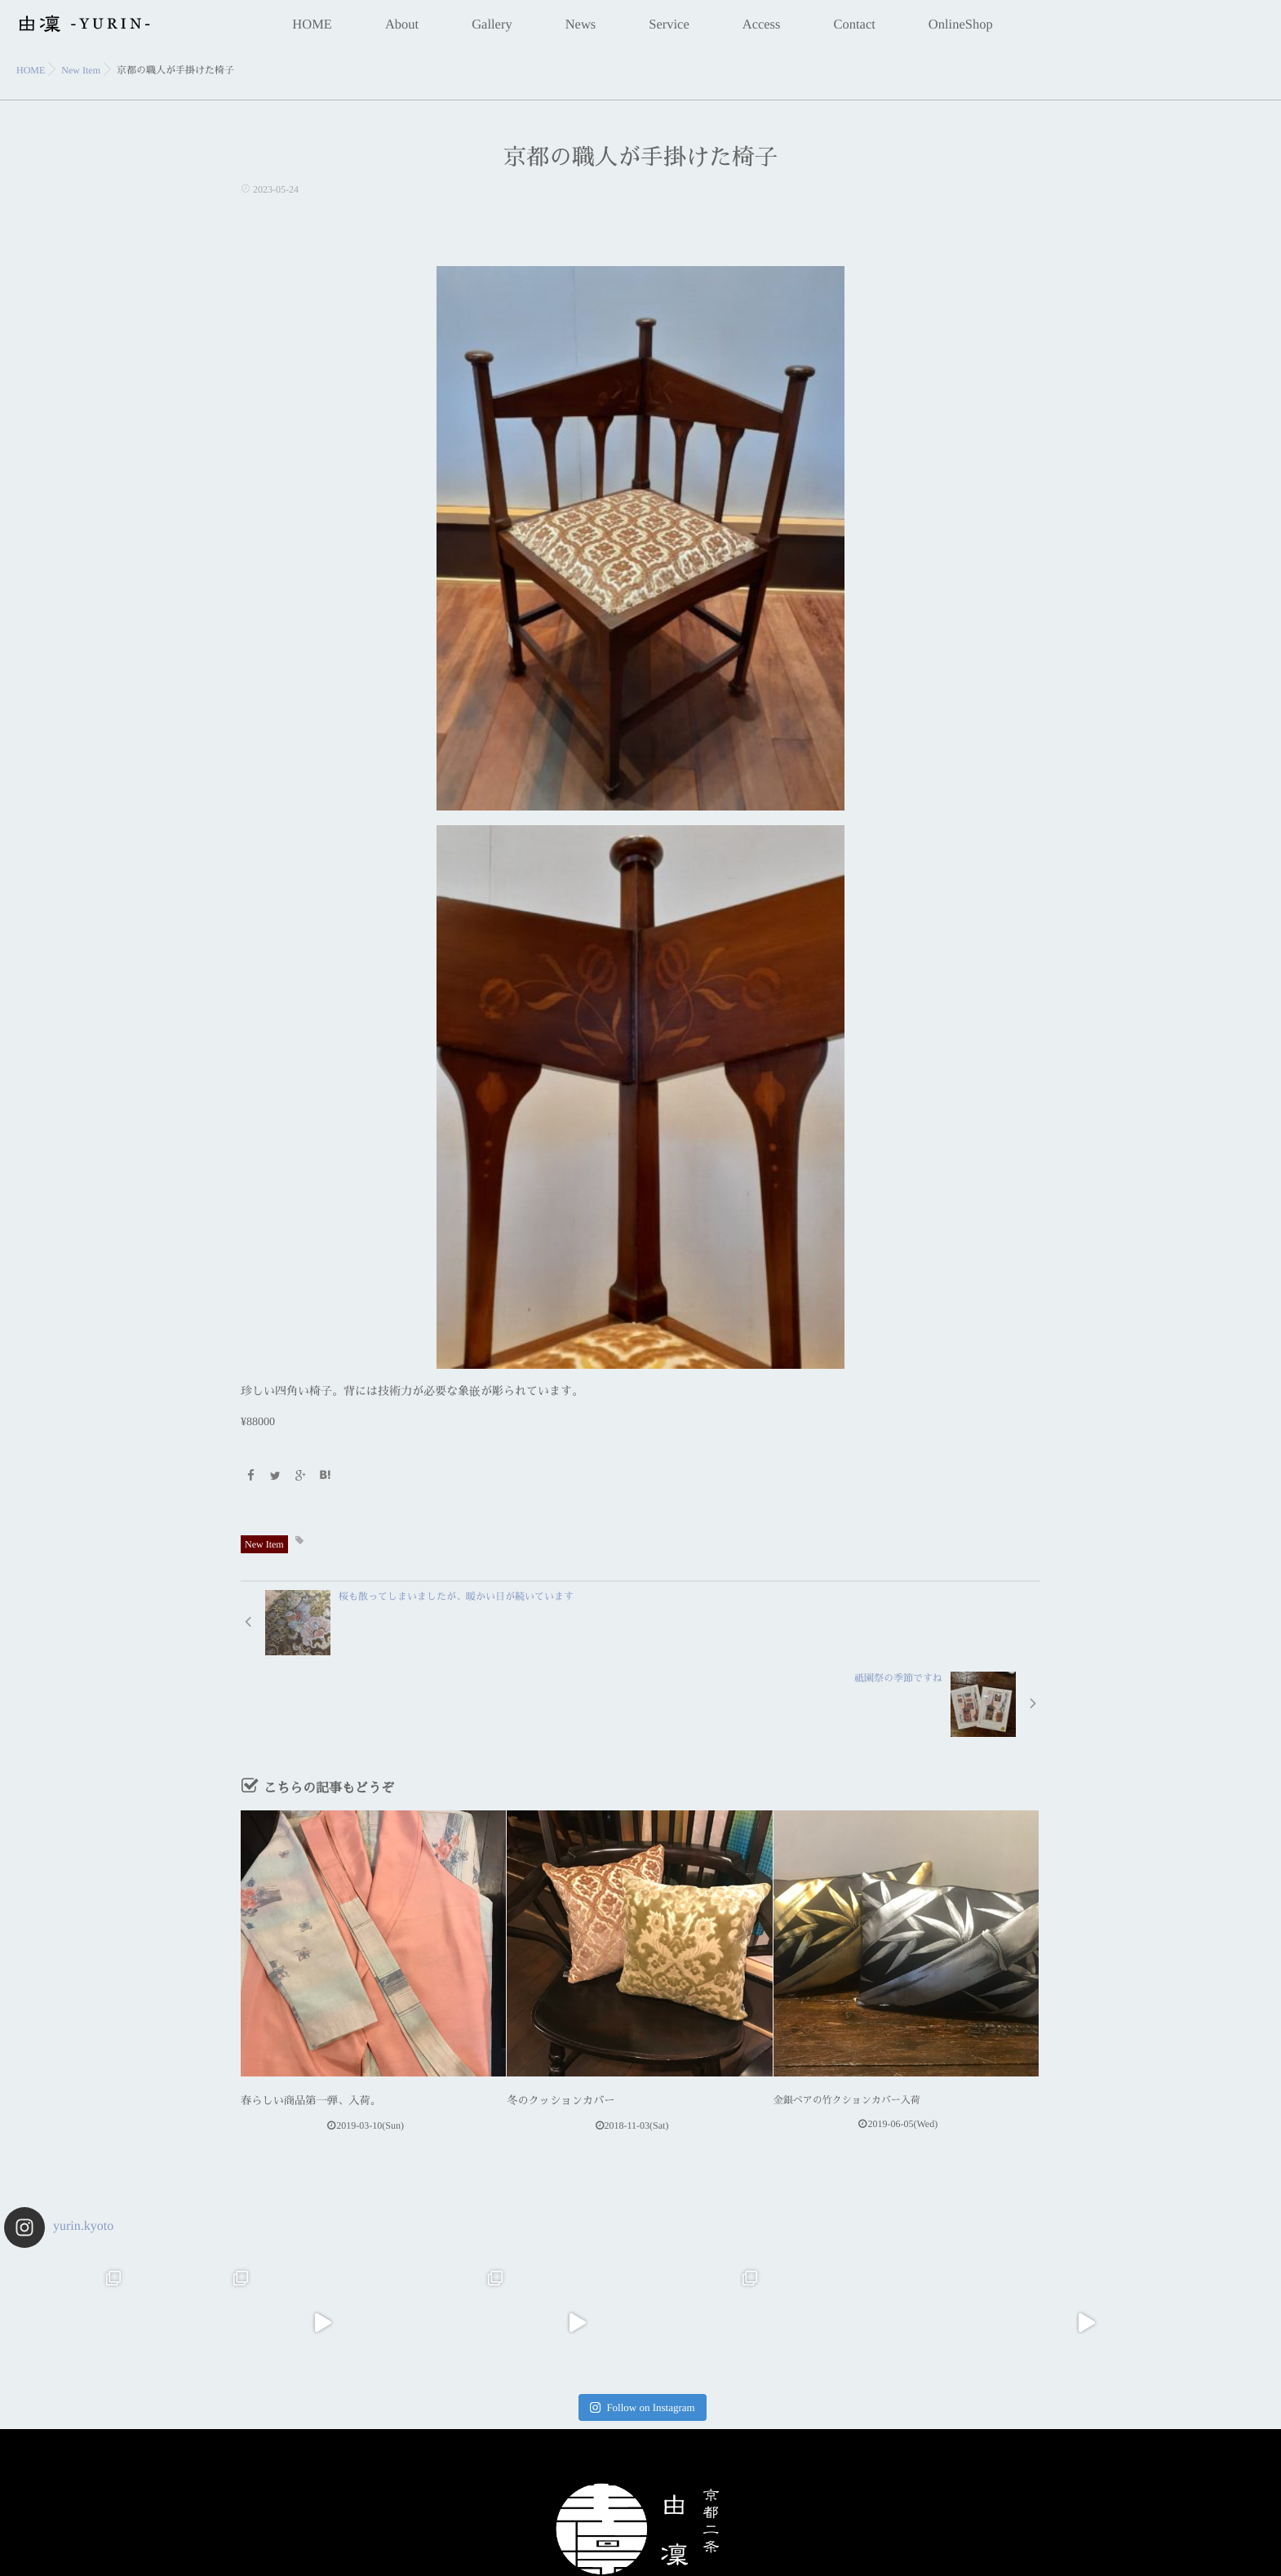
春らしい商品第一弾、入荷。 (304, 2017)
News (580, 32)
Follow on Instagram (642, 2323)
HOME (312, 32)
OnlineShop (961, 32)
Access (761, 32)
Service (669, 32)
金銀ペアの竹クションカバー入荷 (846, 2017)
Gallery (492, 32)
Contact (854, 32)
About (402, 32)
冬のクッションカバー (556, 2017)
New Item (264, 1543)
